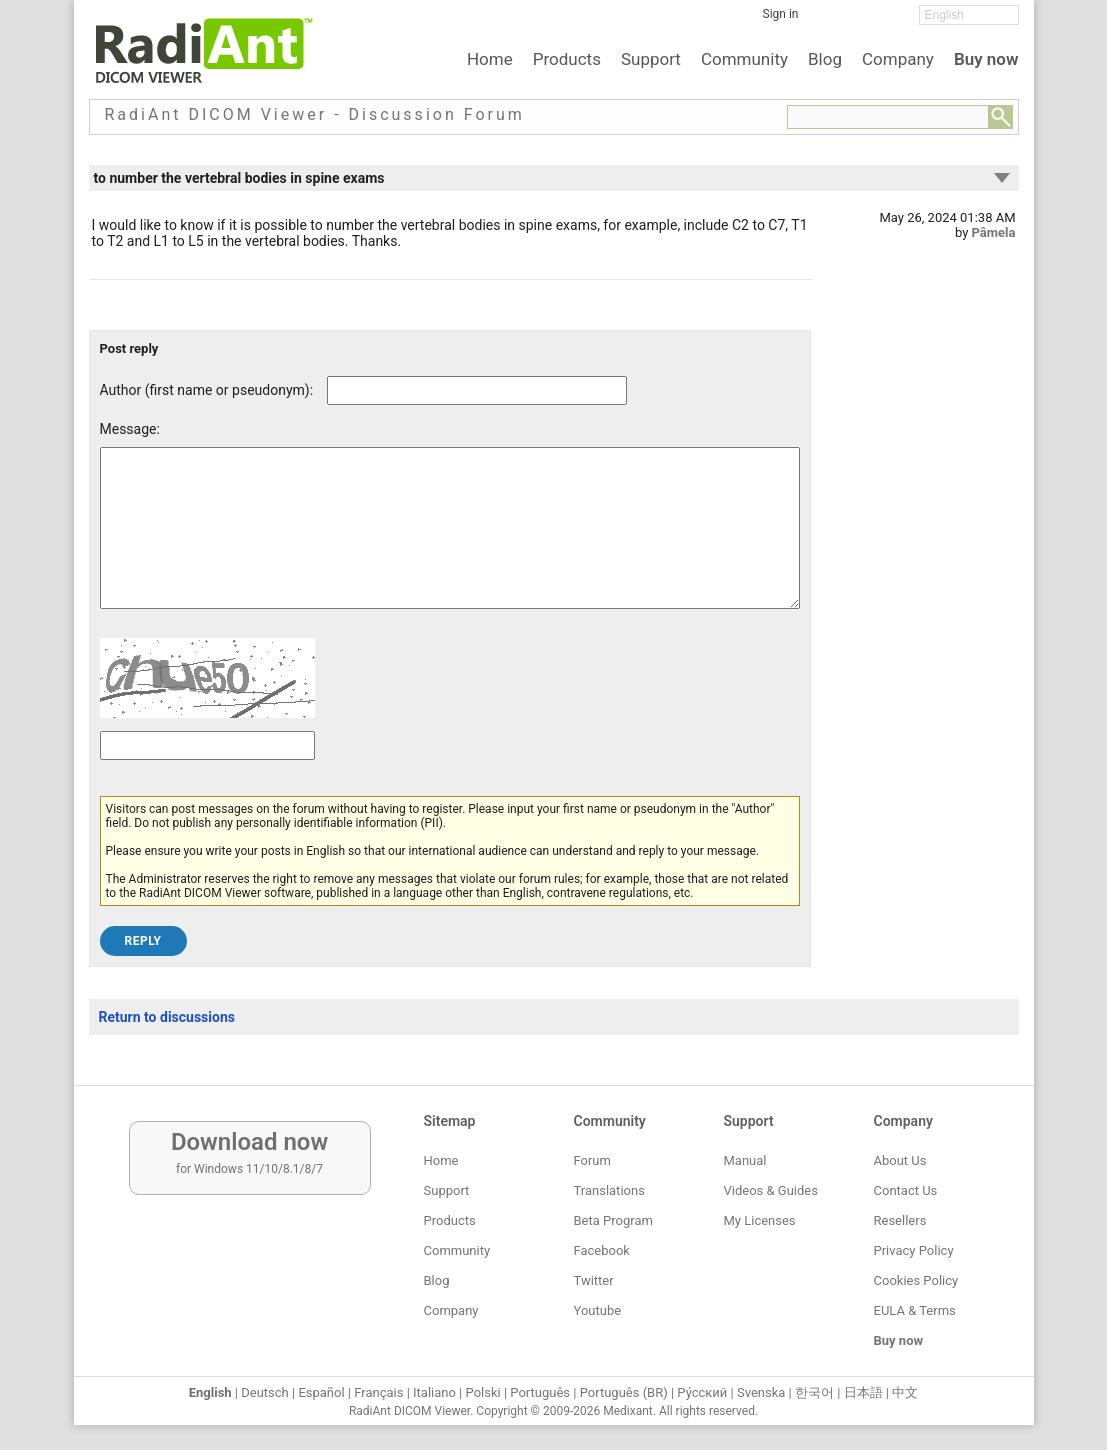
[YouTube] (889, 21)
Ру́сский (702, 1392)
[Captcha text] (207, 775)
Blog (825, 59)
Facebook (602, 1250)
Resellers (900, 1220)
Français (378, 1392)
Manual (745, 1160)
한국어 (814, 1392)
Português (540, 1392)
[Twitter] (859, 21)
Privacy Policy (914, 1250)
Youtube (598, 1310)
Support (651, 59)
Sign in (781, 14)
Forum (592, 1160)
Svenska (761, 1392)
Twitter (594, 1280)
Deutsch (265, 1392)
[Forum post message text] (450, 543)
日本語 (863, 1392)
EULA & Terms (915, 1310)
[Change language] (969, 15)
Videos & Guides (771, 1190)
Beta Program (613, 1220)
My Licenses (760, 1220)
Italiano (434, 1392)
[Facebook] (829, 21)
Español (321, 1392)
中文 (905, 1392)
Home (490, 59)
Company (898, 59)
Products (567, 59)
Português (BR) (624, 1392)
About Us (900, 1160)
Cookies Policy (916, 1280)
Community (744, 59)
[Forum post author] (477, 390)
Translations (609, 1190)
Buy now (986, 59)
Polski (483, 1392)
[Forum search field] (888, 117)
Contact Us (906, 1190)
